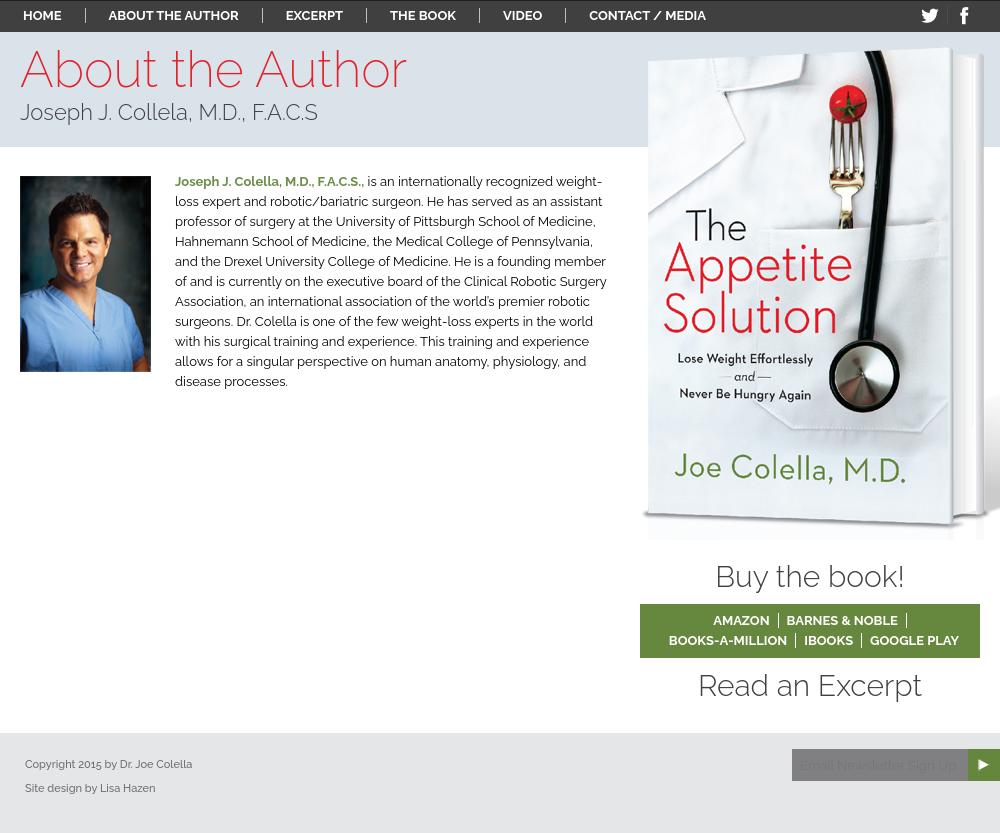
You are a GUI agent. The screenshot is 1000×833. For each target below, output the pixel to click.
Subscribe (984, 765)
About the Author (174, 15)
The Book (423, 15)
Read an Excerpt (810, 685)
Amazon (741, 620)
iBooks (828, 640)
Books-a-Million (728, 640)
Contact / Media (647, 15)
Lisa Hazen (128, 788)
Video (522, 15)
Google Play (914, 640)
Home (42, 15)
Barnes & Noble (842, 620)
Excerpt (314, 15)
